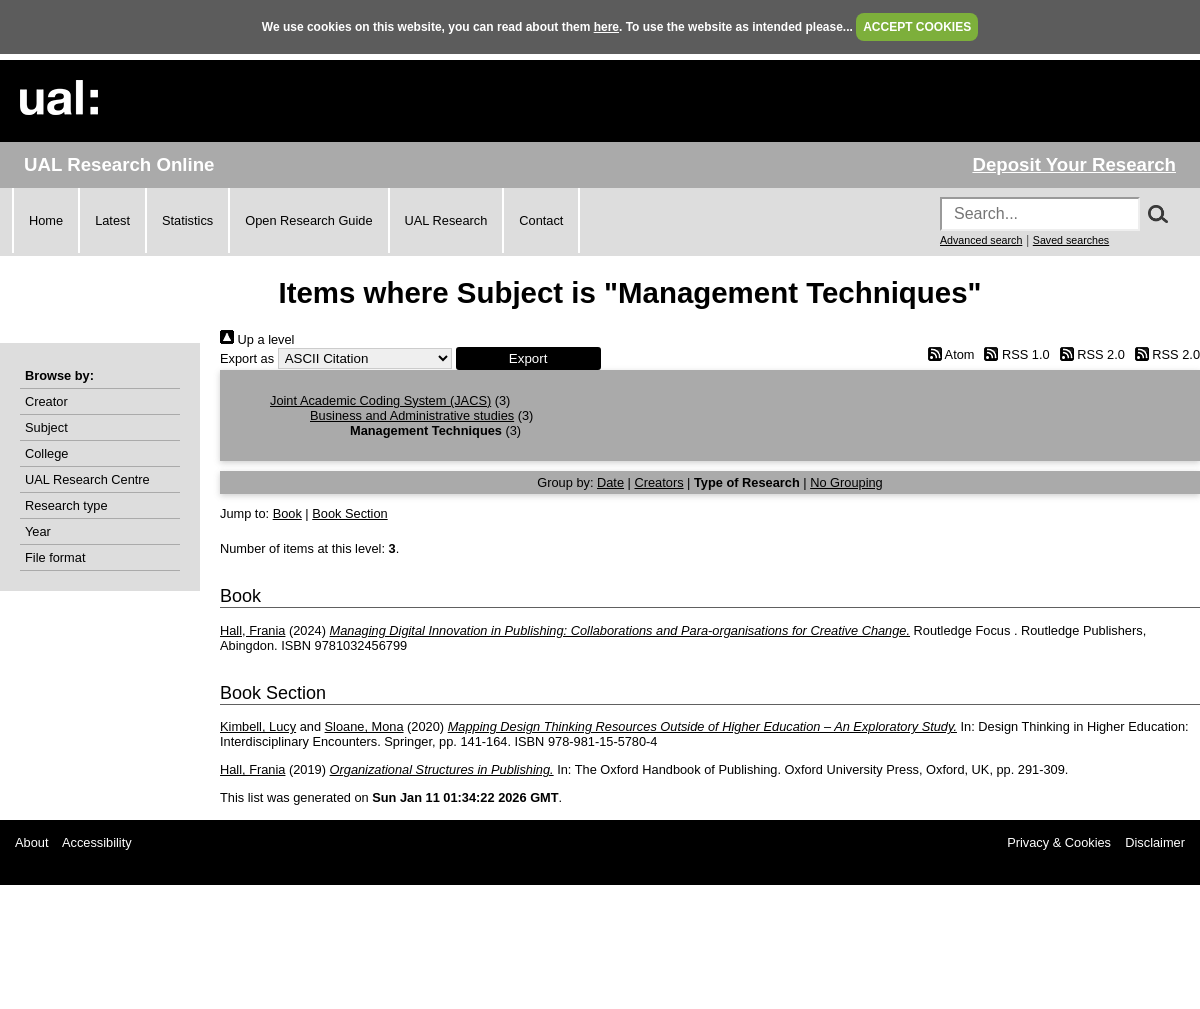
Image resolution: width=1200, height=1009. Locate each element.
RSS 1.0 (1014, 354)
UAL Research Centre (87, 479)
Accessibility (97, 842)
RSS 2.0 (1089, 354)
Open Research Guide (308, 220)
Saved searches (1071, 240)
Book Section (349, 513)
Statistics (187, 220)
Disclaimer (1155, 842)
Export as (247, 358)
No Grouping (846, 482)
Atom (947, 354)
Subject (46, 427)
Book (287, 513)
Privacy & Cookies (1059, 842)
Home (46, 220)
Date (610, 482)
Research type (66, 505)
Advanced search (981, 240)
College (46, 453)
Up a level (257, 339)
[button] (528, 358)
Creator (46, 401)
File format (55, 557)
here (606, 27)
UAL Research (446, 220)
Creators (658, 482)
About (31, 842)
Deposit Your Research (1074, 164)
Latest (112, 220)
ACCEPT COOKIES (917, 27)
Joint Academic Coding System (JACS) (380, 400)
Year (38, 531)
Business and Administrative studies (412, 415)
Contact (541, 220)
